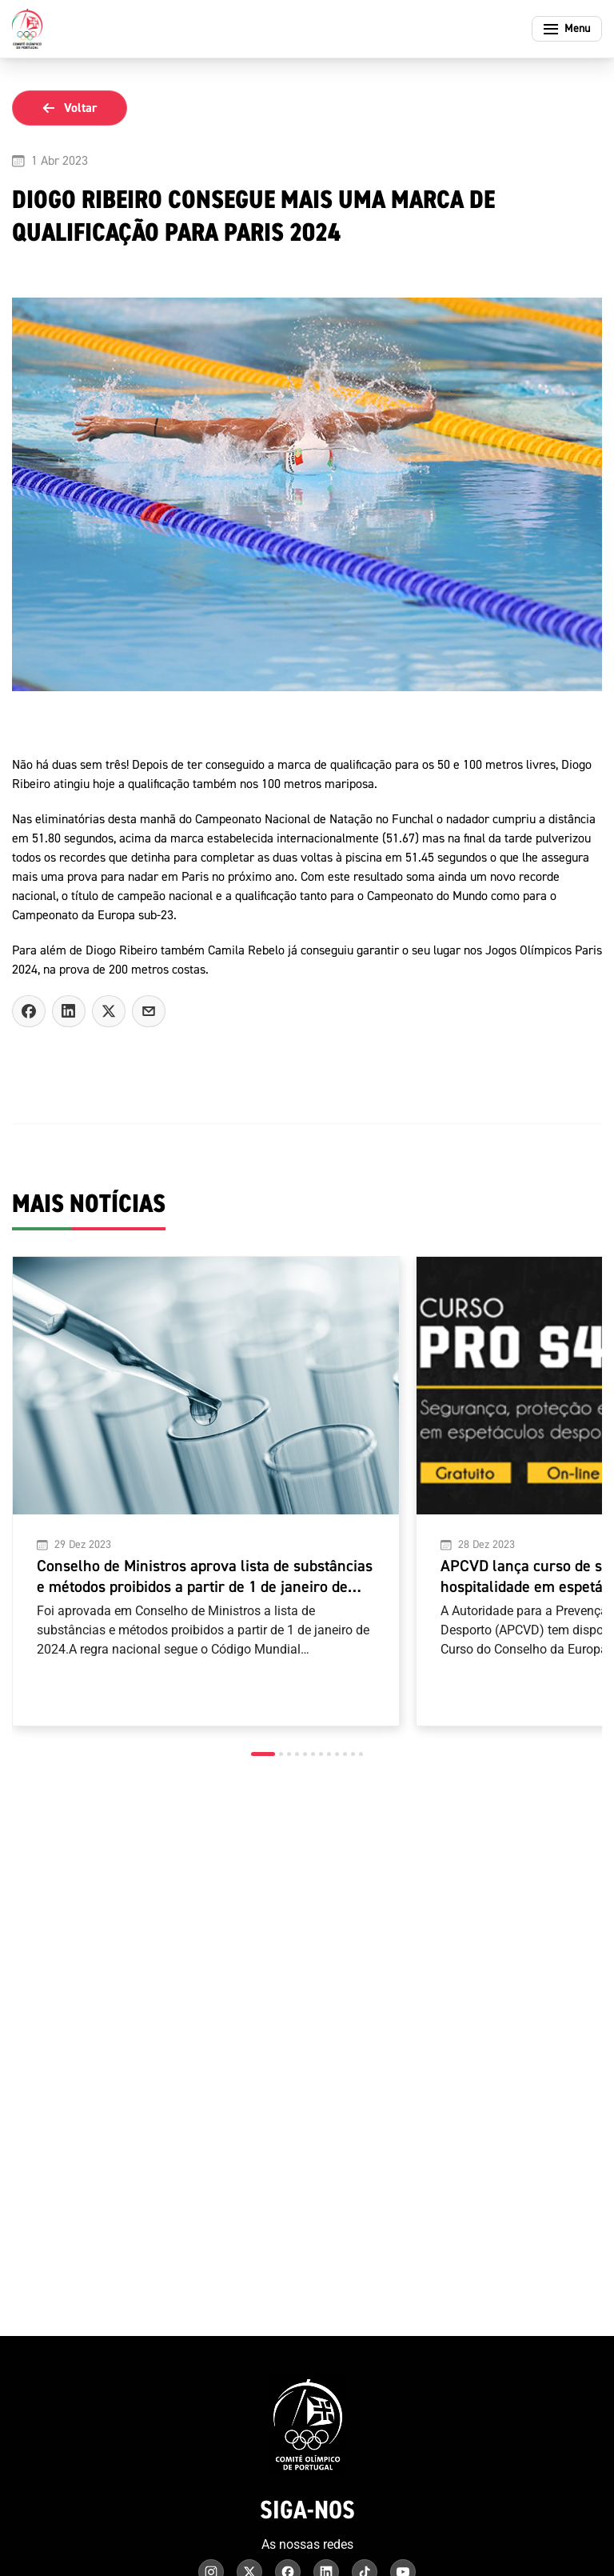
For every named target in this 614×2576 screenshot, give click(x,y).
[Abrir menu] (567, 29)
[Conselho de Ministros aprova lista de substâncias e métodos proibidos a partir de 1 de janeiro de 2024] (206, 1491)
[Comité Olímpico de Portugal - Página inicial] (27, 29)
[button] (263, 1754)
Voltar (70, 108)
